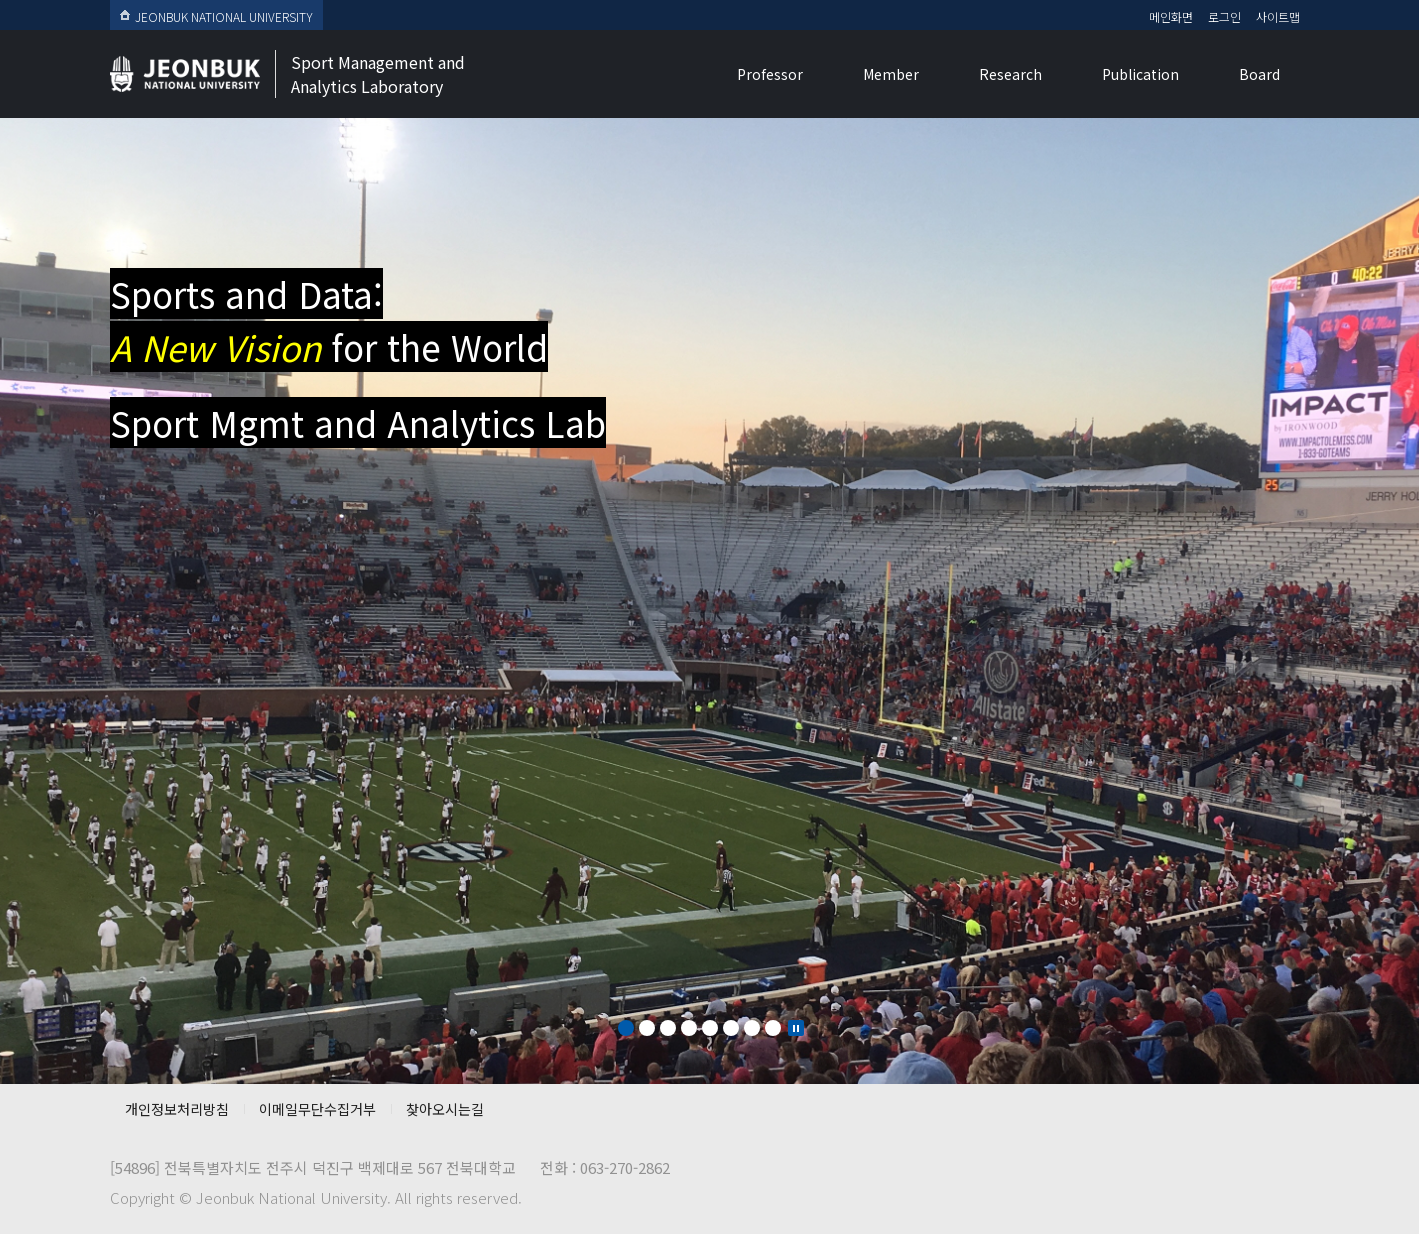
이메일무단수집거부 (317, 1109)
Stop (796, 1028)
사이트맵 (1278, 16)
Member (891, 74)
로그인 (1224, 16)
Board (1259, 74)
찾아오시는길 (445, 1109)
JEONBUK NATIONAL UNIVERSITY (216, 16)
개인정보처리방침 (177, 1109)
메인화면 (1171, 16)
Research (1010, 74)
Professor (770, 74)
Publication (1140, 74)
